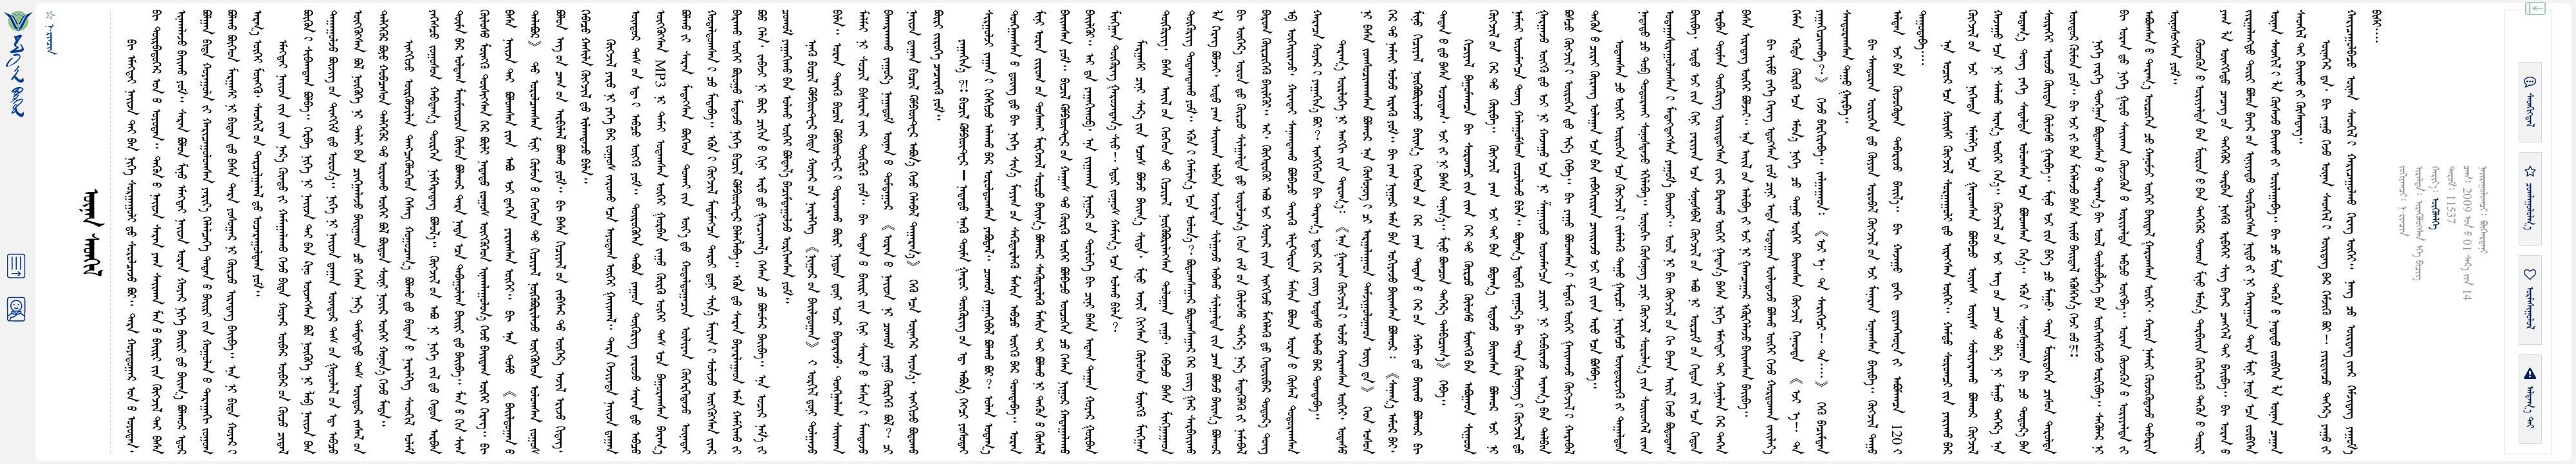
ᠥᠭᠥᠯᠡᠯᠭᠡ (2434, 213)
